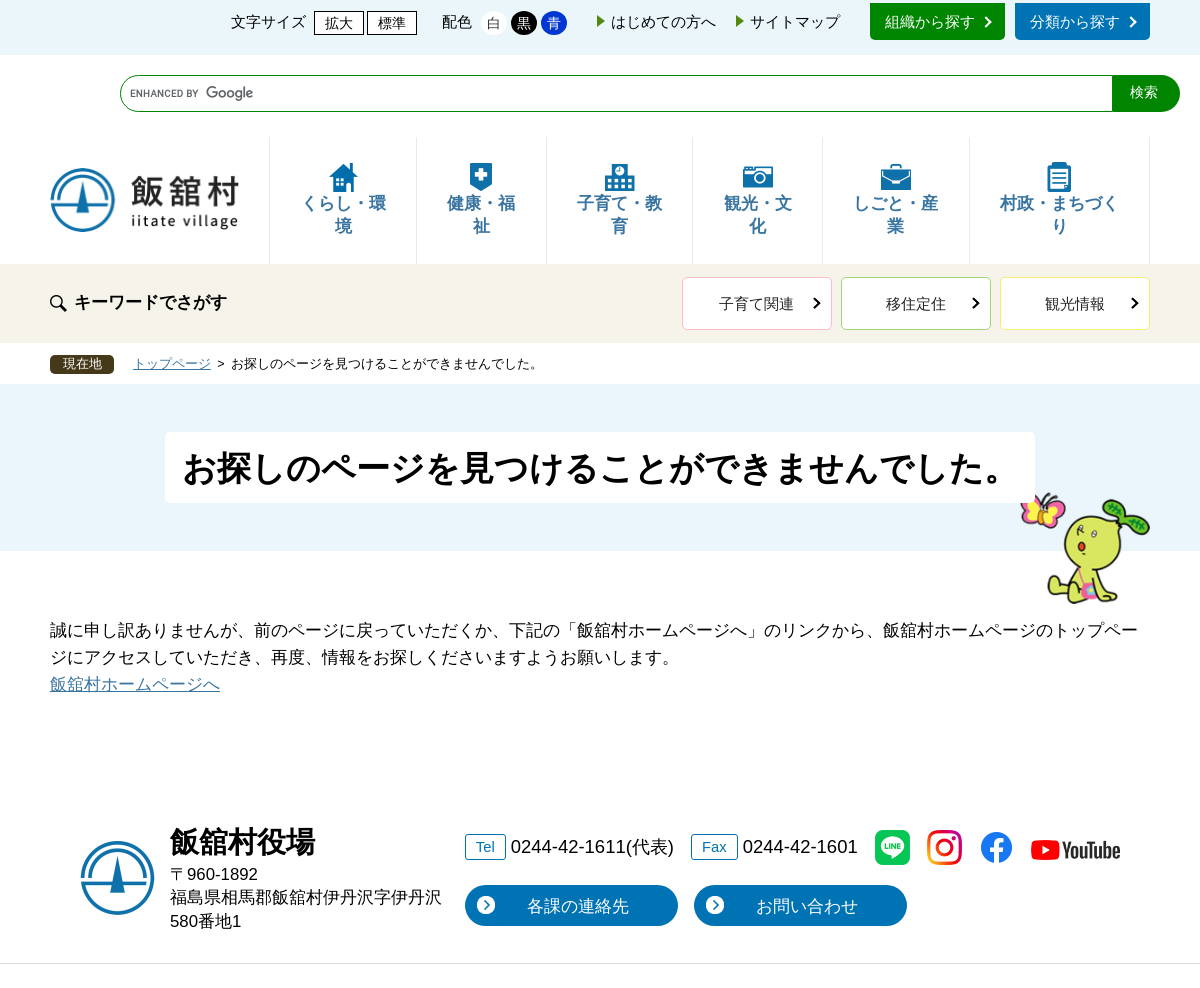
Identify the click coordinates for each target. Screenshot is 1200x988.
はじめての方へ (663, 21)
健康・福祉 (481, 117)
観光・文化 (758, 117)
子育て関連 (756, 221)
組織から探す (930, 21)
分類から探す (1075, 21)
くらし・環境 (343, 117)
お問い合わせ (807, 824)
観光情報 (1075, 221)
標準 (392, 23)
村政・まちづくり (1059, 117)
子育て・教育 (619, 117)
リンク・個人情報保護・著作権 (369, 923)
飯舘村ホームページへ (135, 602)
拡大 (339, 23)
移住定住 (916, 221)
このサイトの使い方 (651, 923)
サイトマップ (795, 21)
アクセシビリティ (882, 923)
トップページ (172, 282)
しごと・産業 (895, 117)
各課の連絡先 (578, 824)
